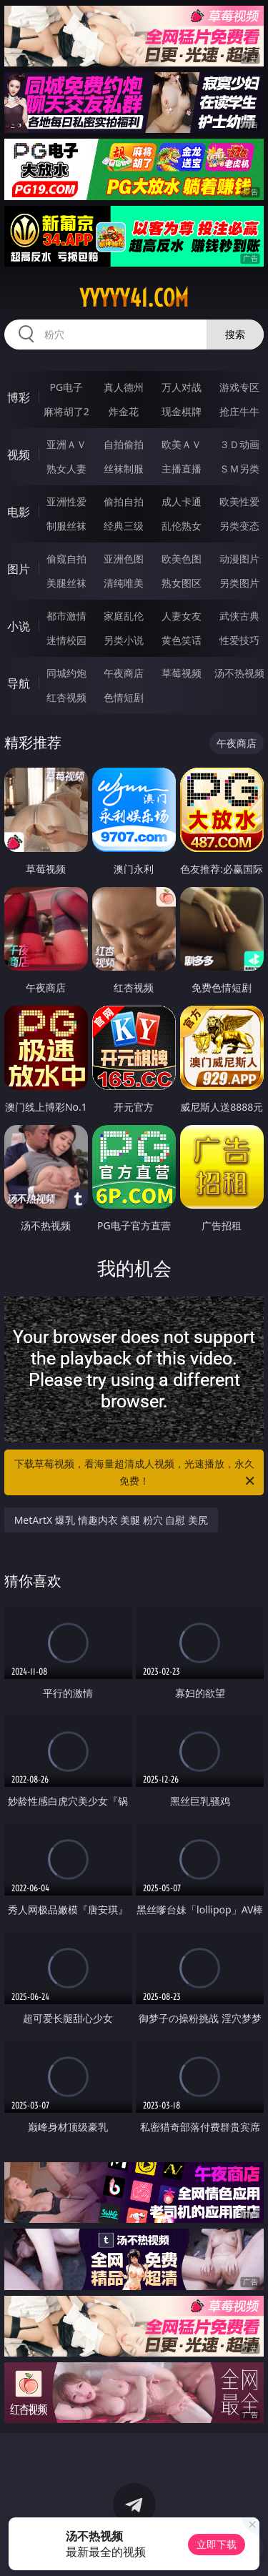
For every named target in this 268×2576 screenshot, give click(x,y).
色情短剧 (124, 697)
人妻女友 (182, 616)
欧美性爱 (239, 501)
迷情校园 (66, 640)
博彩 (18, 397)
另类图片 (239, 583)
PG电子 (66, 387)
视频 (18, 454)
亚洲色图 (124, 558)
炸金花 (124, 411)
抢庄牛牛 (239, 411)
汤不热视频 (239, 673)
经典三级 (124, 525)
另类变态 (239, 525)
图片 (18, 569)
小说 (18, 626)
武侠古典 (239, 616)
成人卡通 (182, 501)
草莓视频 (182, 673)
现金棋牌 (182, 411)
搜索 (235, 334)
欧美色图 (182, 558)
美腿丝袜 (66, 583)
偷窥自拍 (66, 558)
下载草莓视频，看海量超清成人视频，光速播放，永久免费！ (135, 1473)
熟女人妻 (66, 468)
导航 (18, 683)
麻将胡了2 (66, 411)
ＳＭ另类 (239, 468)
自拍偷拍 (124, 444)
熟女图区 (182, 583)
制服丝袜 (66, 525)
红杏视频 (66, 697)
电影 (18, 512)
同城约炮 (66, 673)
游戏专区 (239, 387)
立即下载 (217, 2544)
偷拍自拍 (124, 501)
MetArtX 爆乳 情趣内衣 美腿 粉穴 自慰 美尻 (111, 1520)
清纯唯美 (124, 583)
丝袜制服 (124, 468)
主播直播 (182, 468)
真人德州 (124, 387)
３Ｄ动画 (239, 444)
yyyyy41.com (134, 298)
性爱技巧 (239, 640)
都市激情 (66, 616)
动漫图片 (239, 558)
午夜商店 (124, 673)
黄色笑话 (182, 640)
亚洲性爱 (66, 501)
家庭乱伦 (124, 616)
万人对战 (182, 387)
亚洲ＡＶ (66, 444)
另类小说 (124, 640)
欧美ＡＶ (182, 444)
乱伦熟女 (182, 525)
